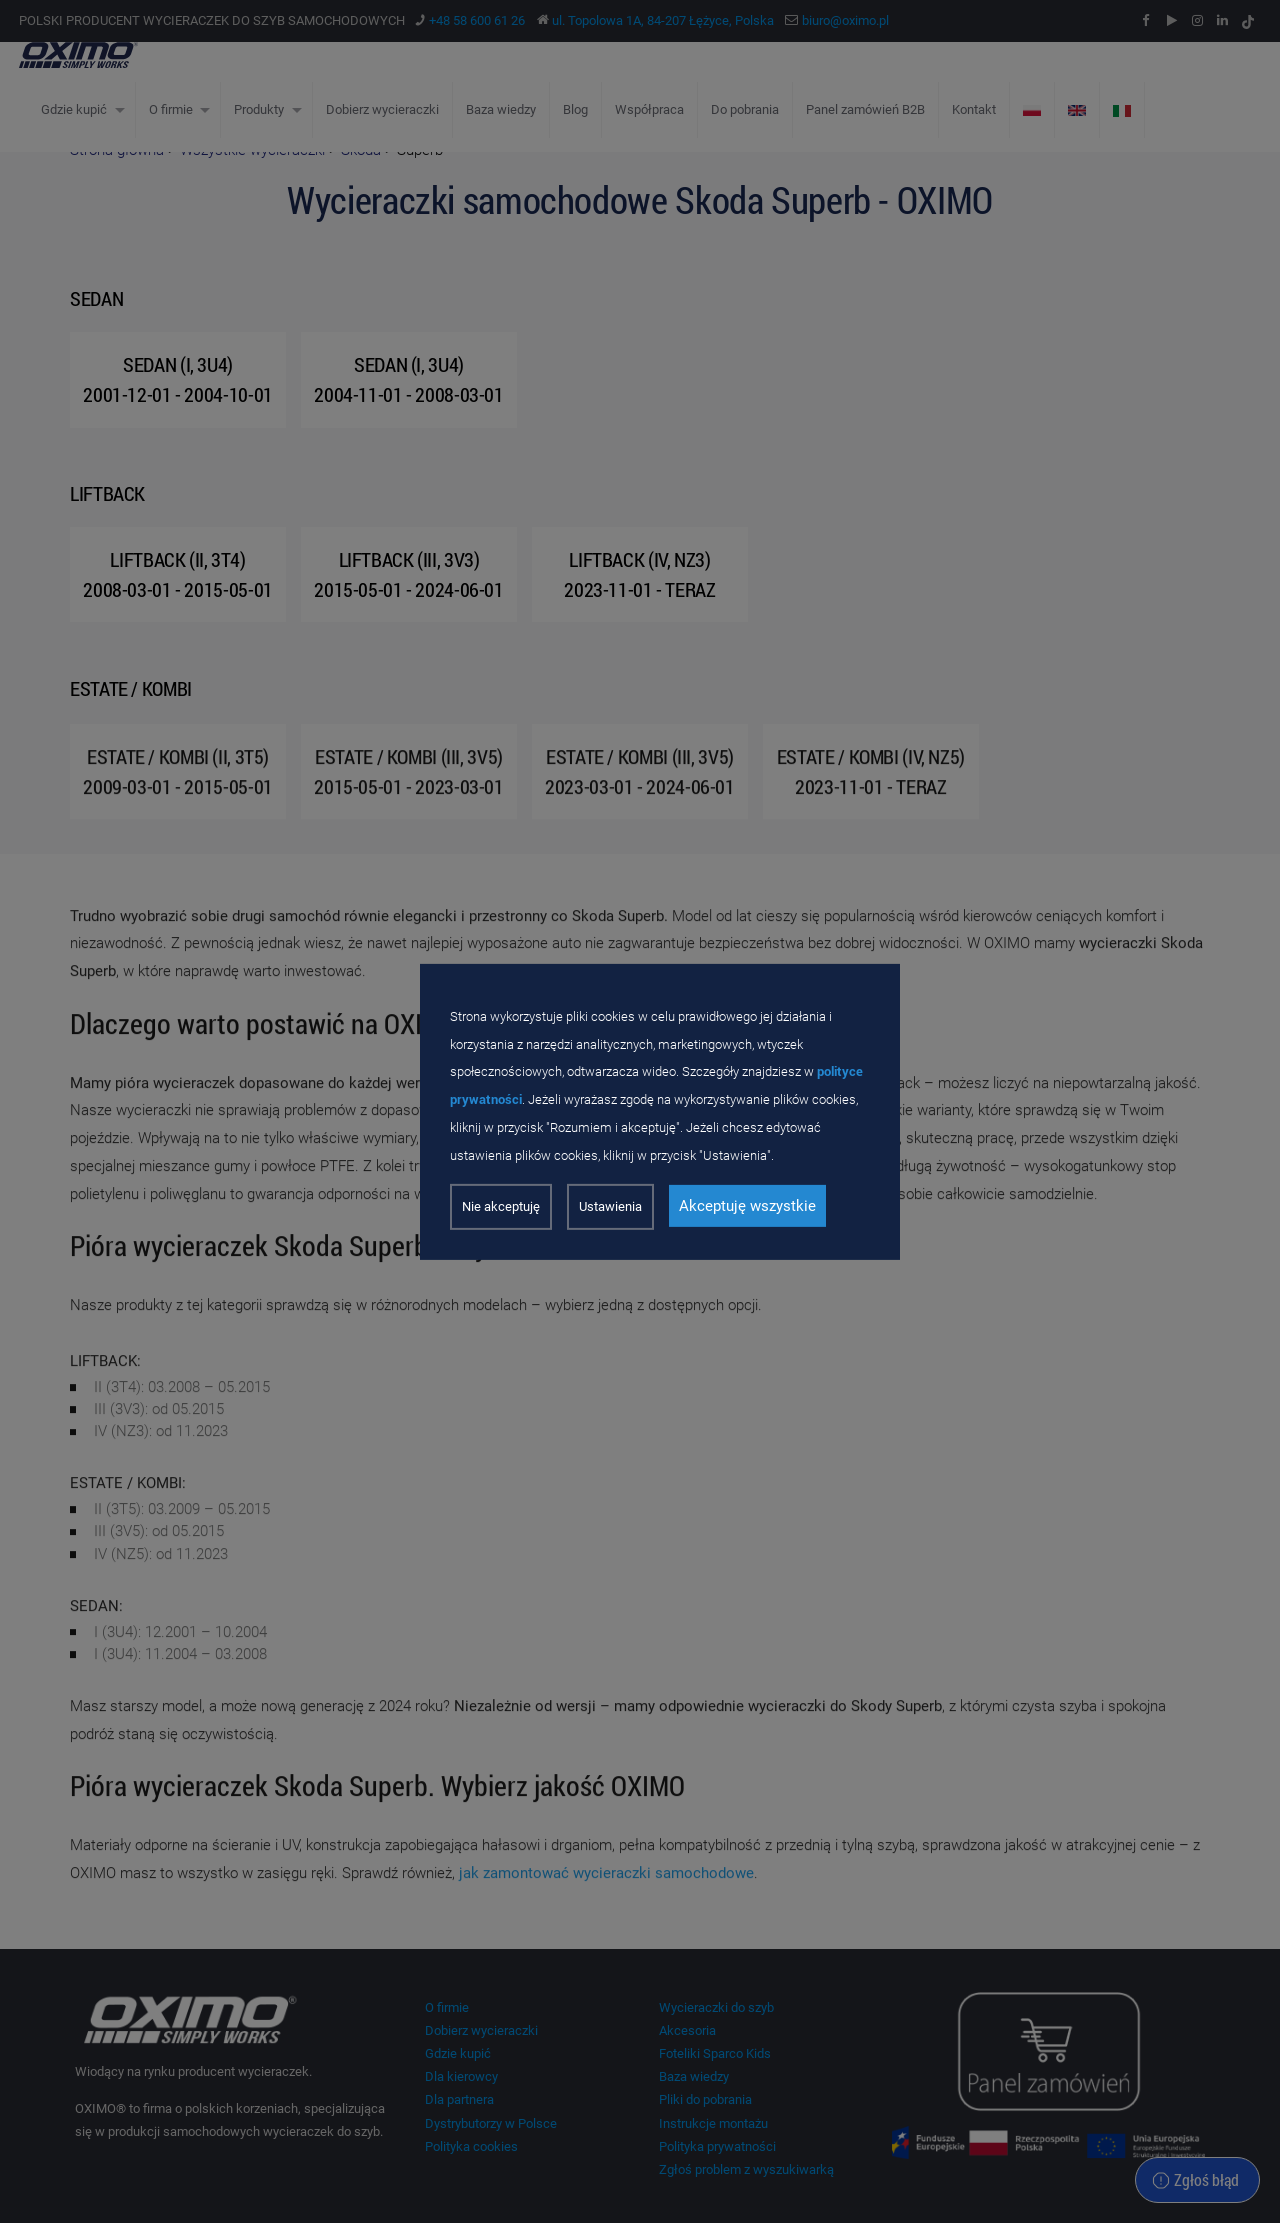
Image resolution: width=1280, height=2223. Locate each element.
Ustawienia (610, 1206)
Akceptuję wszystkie (747, 1206)
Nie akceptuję (501, 1206)
